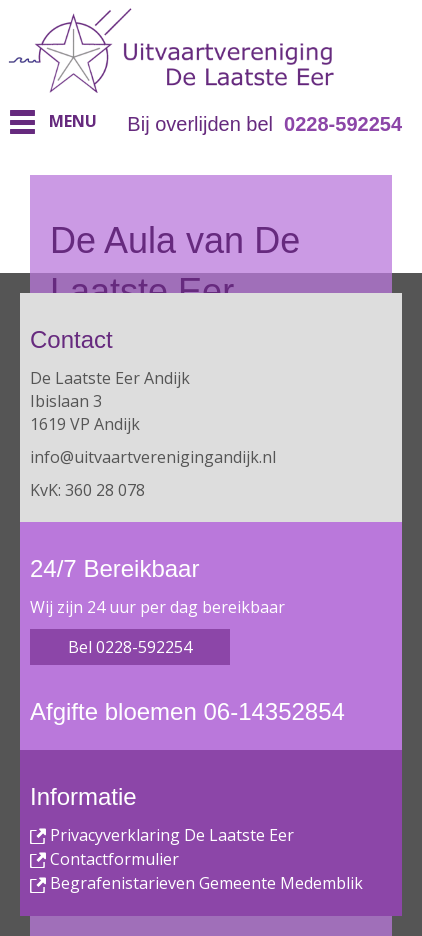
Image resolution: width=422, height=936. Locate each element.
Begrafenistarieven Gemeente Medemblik (196, 883)
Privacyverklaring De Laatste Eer (162, 835)
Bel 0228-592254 (130, 647)
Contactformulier (104, 859)
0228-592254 (343, 124)
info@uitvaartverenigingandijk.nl (153, 457)
